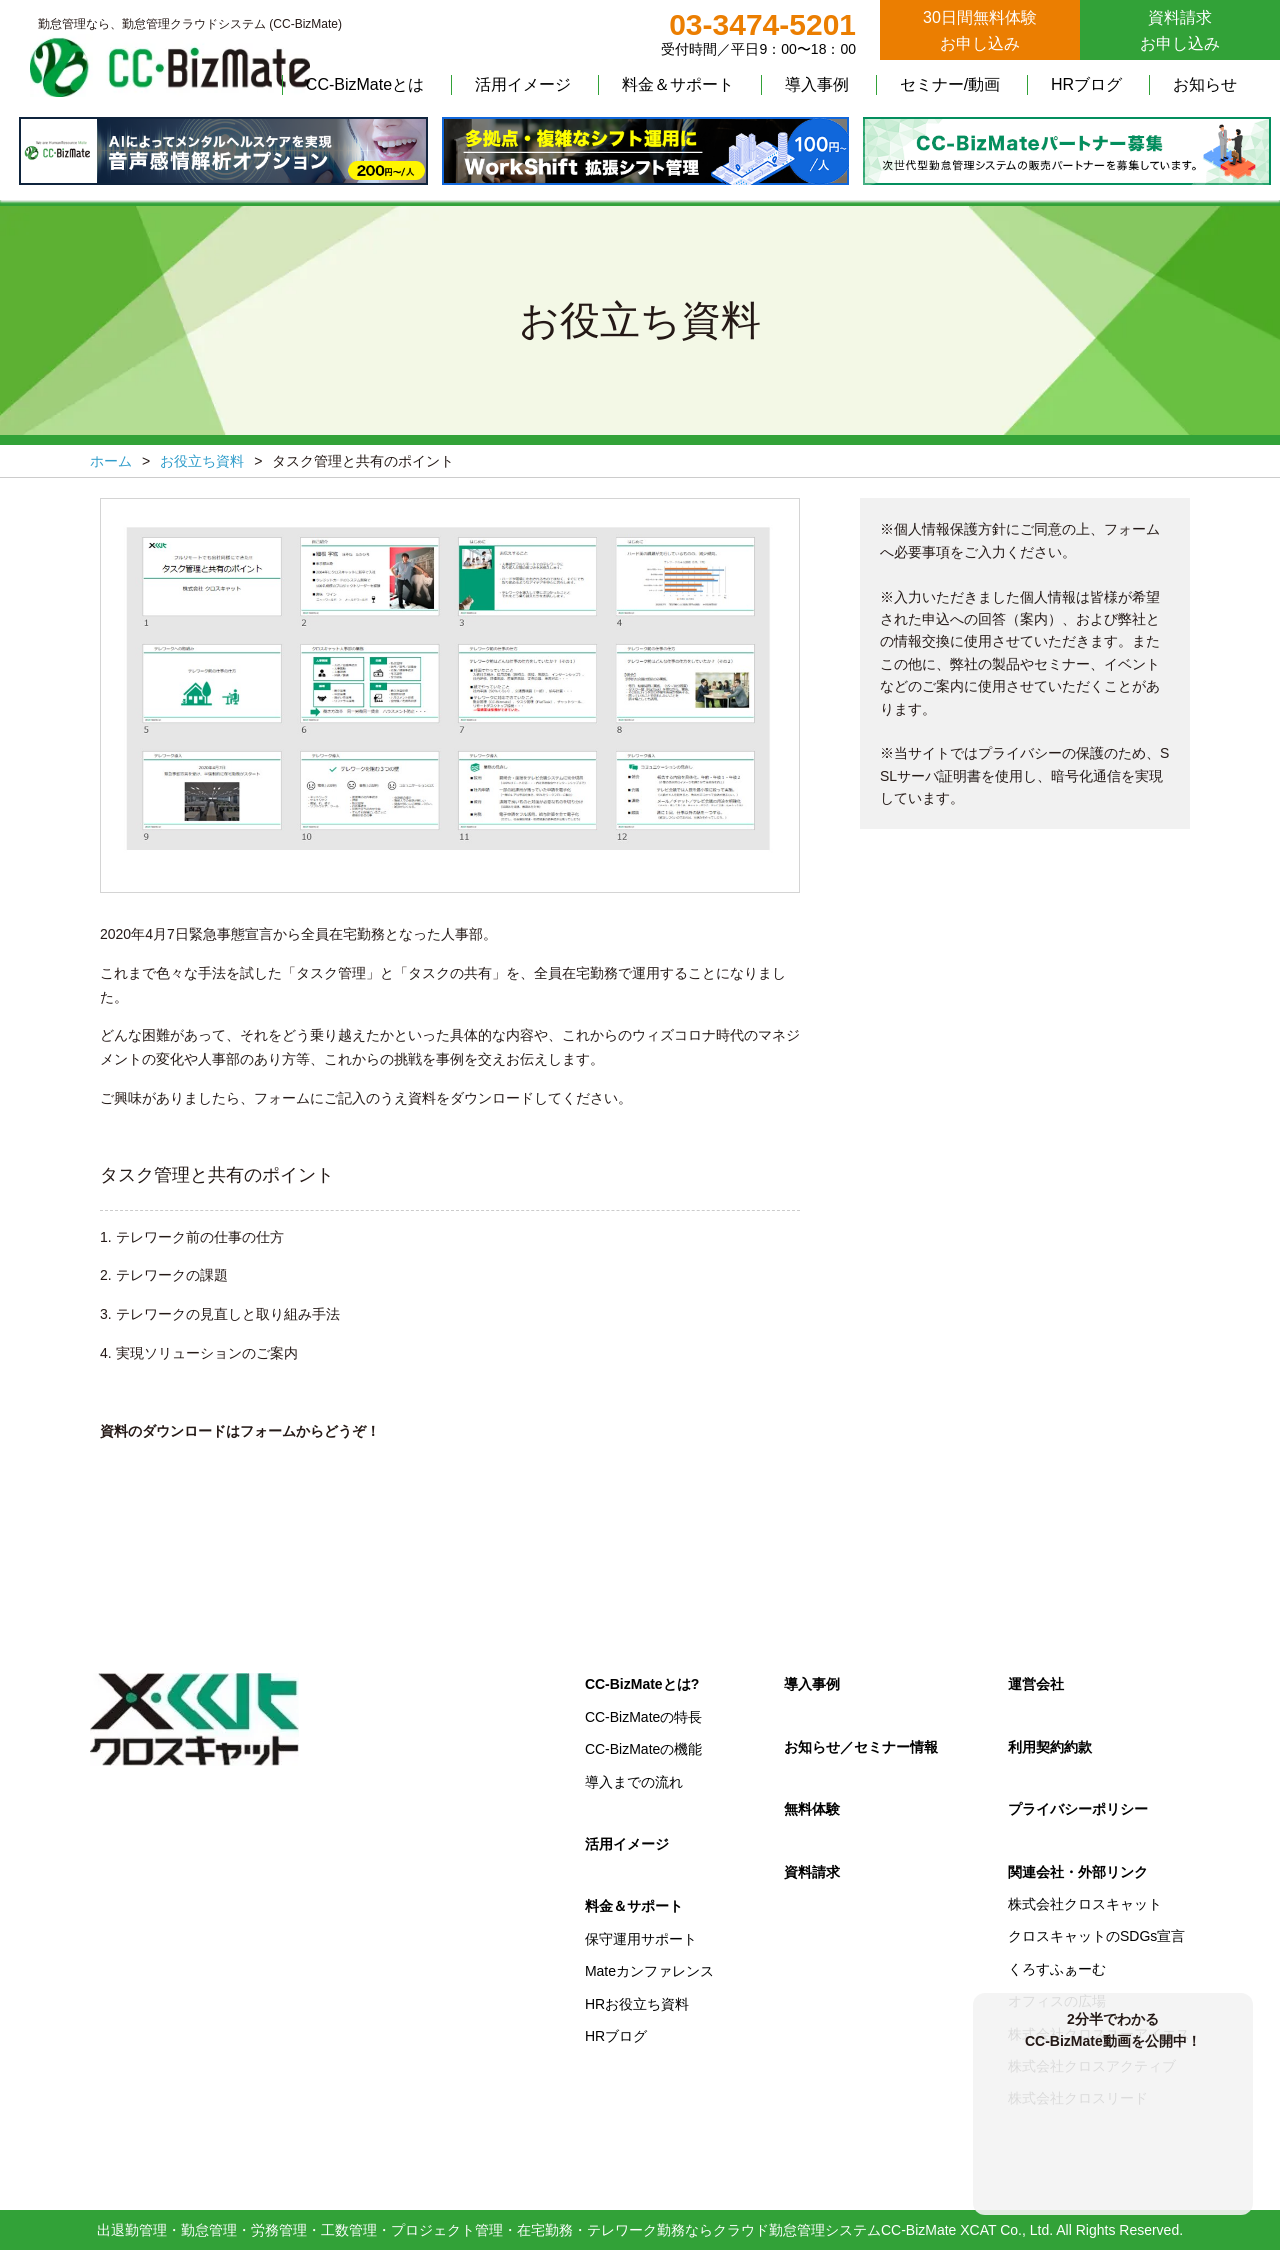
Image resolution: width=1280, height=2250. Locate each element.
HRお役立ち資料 (637, 2004)
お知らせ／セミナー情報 (861, 1747)
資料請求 (812, 1872)
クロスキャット (195, 1720)
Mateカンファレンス (649, 1971)
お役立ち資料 (202, 461)
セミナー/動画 (950, 84)
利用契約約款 (1050, 1747)
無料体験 (812, 1809)
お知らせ (1205, 84)
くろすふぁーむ (1057, 1969)
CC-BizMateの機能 (643, 1749)
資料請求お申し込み (1180, 30)
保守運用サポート (641, 1939)
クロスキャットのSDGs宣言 (1096, 1936)
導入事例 (817, 84)
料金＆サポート (678, 84)
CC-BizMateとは (365, 84)
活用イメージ (523, 84)
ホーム (111, 461)
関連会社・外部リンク (1078, 1872)
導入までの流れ (634, 1782)
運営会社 (1036, 1684)
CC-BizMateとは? (642, 1684)
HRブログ (1086, 84)
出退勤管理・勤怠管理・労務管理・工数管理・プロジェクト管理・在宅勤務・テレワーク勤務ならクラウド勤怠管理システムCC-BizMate (526, 2230)
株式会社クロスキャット (1085, 1904)
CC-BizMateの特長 (643, 1717)
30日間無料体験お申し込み (980, 30)
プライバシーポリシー (1078, 1809)
